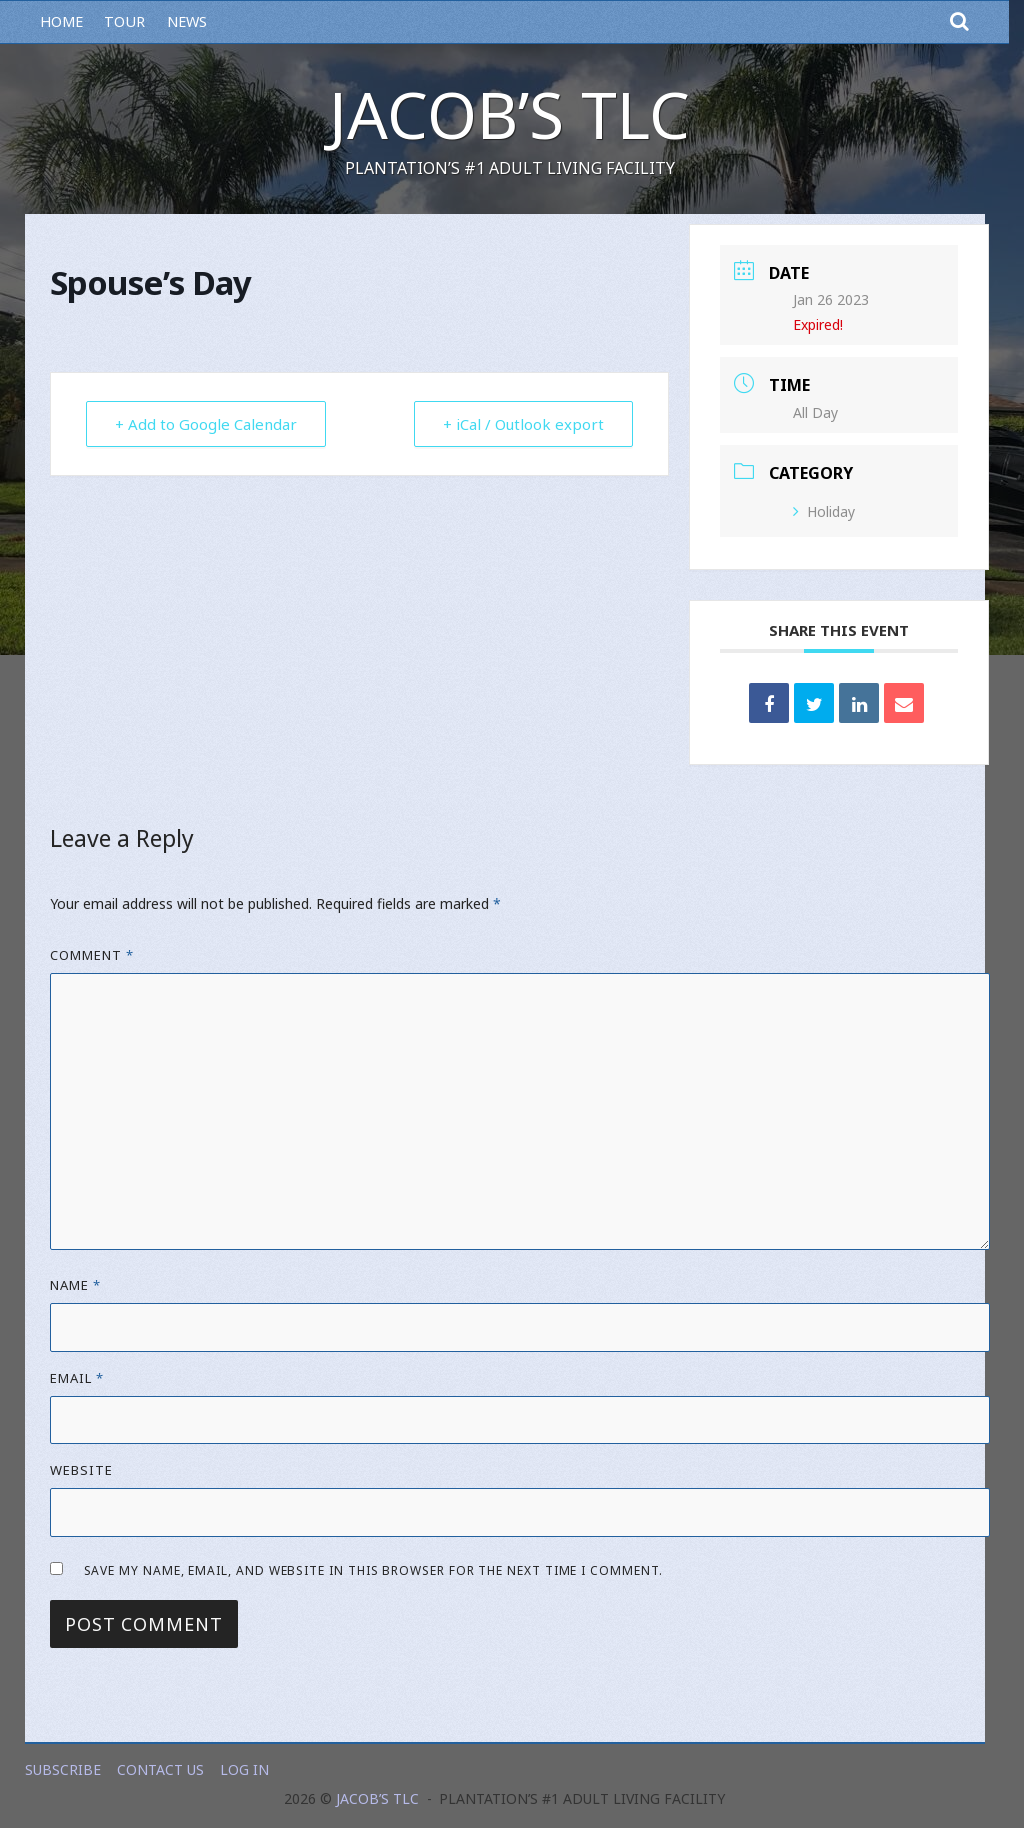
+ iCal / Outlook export (523, 424)
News (187, 21)
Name (75, 1285)
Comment (92, 955)
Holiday (824, 511)
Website (81, 1470)
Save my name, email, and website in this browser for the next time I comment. (373, 1570)
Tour (124, 21)
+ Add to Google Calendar (206, 424)
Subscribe (63, 1769)
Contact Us (160, 1769)
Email (77, 1378)
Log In (244, 1769)
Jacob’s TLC (509, 114)
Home (61, 21)
